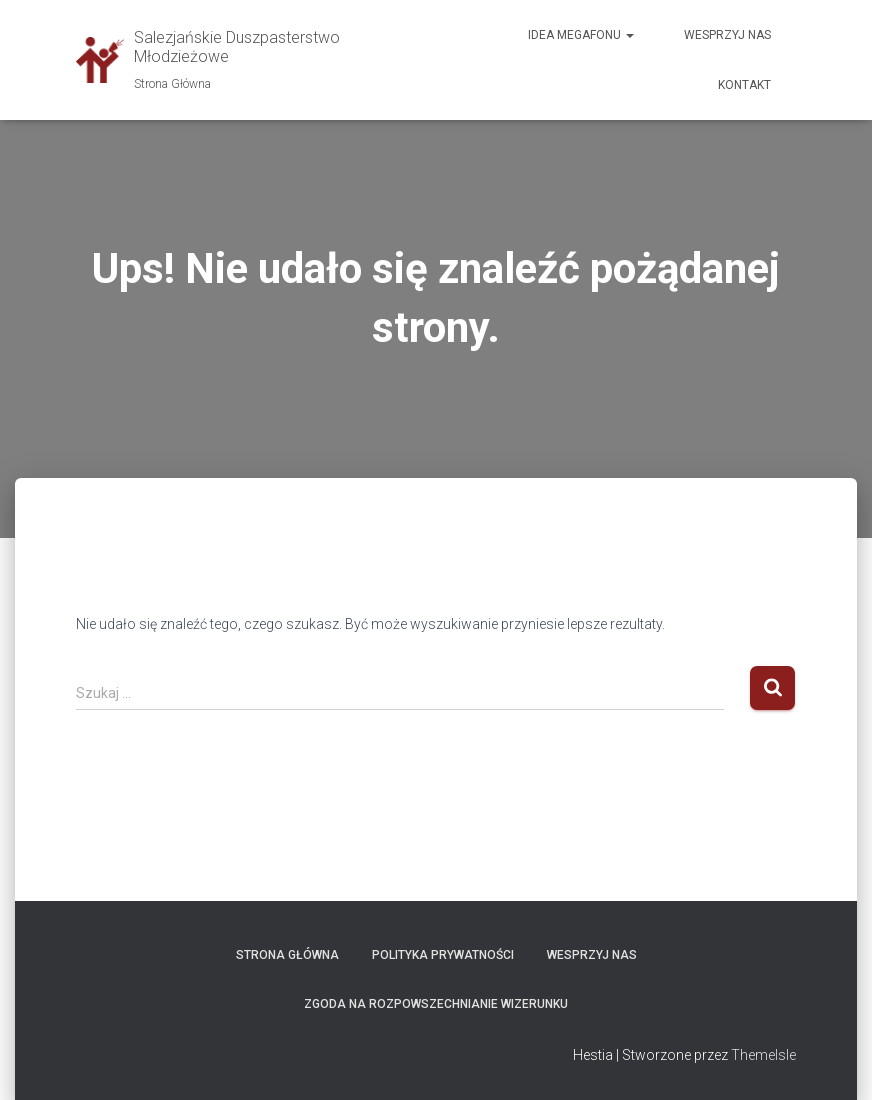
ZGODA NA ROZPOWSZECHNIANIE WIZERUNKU (436, 1004)
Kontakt (744, 85)
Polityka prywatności (443, 955)
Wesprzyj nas (727, 35)
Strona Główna (287, 955)
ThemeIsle (763, 1055)
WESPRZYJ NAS (592, 955)
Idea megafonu (581, 35)
